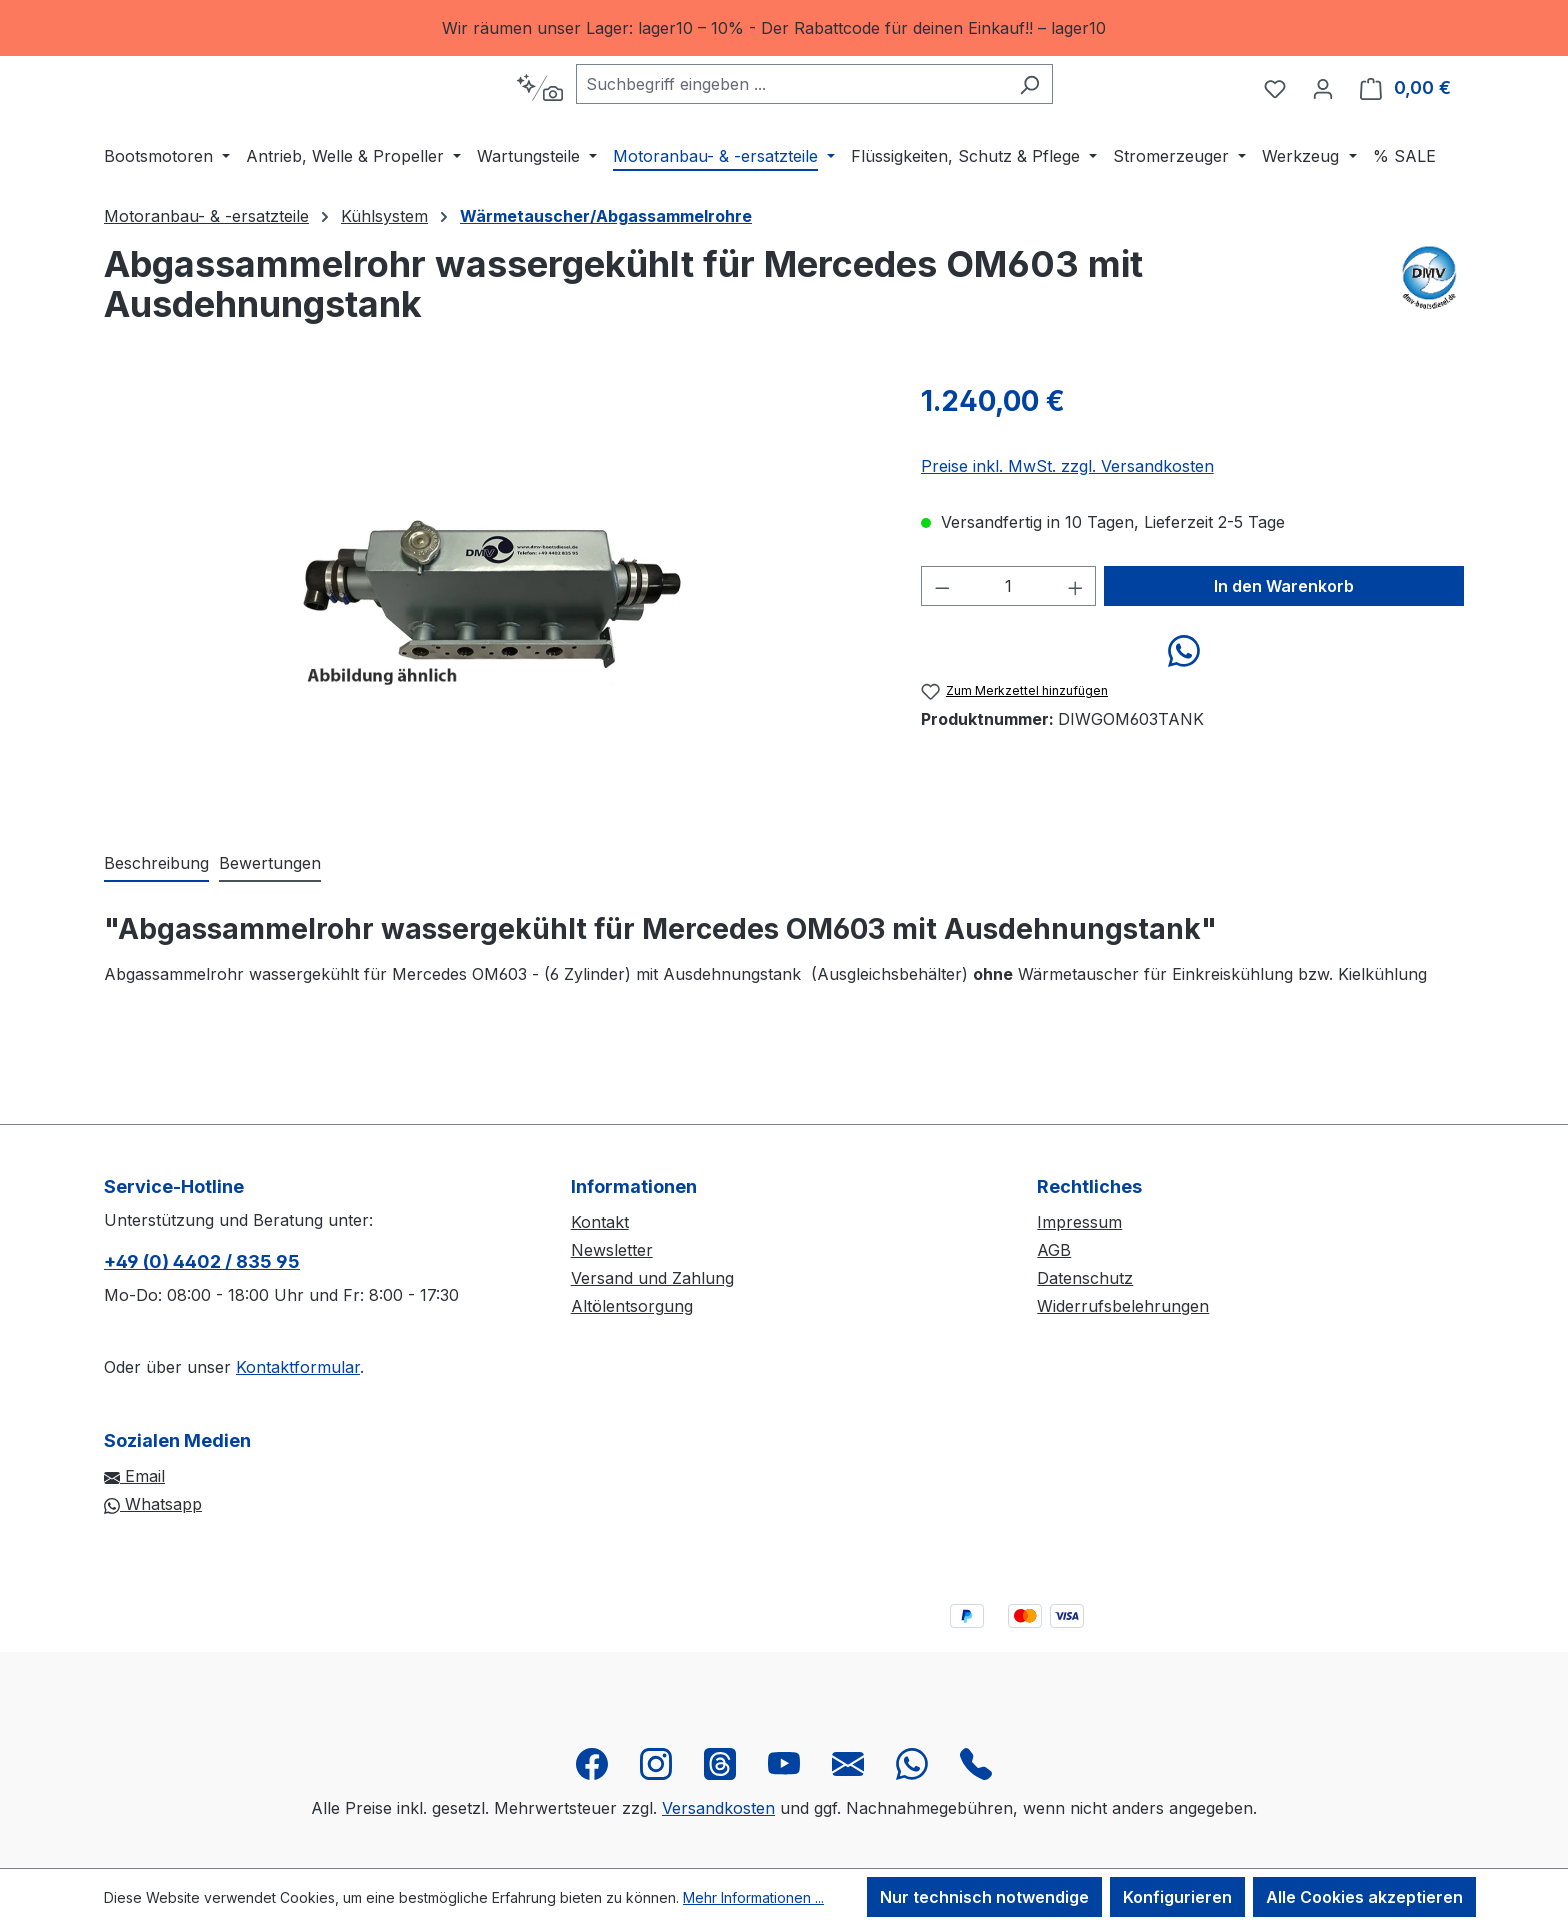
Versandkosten (718, 1808)
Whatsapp (153, 1504)
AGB (1054, 1250)
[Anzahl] (1008, 652)
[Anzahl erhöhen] (1076, 652)
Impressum (1079, 1222)
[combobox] (841, 117)
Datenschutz (1085, 1278)
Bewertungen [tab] (270, 929)
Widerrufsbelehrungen (1123, 1306)
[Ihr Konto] (1323, 121)
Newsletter (612, 1250)
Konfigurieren (1177, 1897)
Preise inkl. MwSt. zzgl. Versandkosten (1067, 532)
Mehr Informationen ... (753, 1897)
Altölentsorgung (632, 1306)
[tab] (156, 930)
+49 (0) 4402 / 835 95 (202, 1261)
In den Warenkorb (1284, 652)
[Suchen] (1079, 117)
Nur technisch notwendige (984, 1897)
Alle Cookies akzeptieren (1364, 1897)
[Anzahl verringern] (942, 652)
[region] (784, 28)
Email (134, 1476)
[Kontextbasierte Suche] (589, 121)
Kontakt (600, 1222)
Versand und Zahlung (652, 1278)
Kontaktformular (298, 1367)
